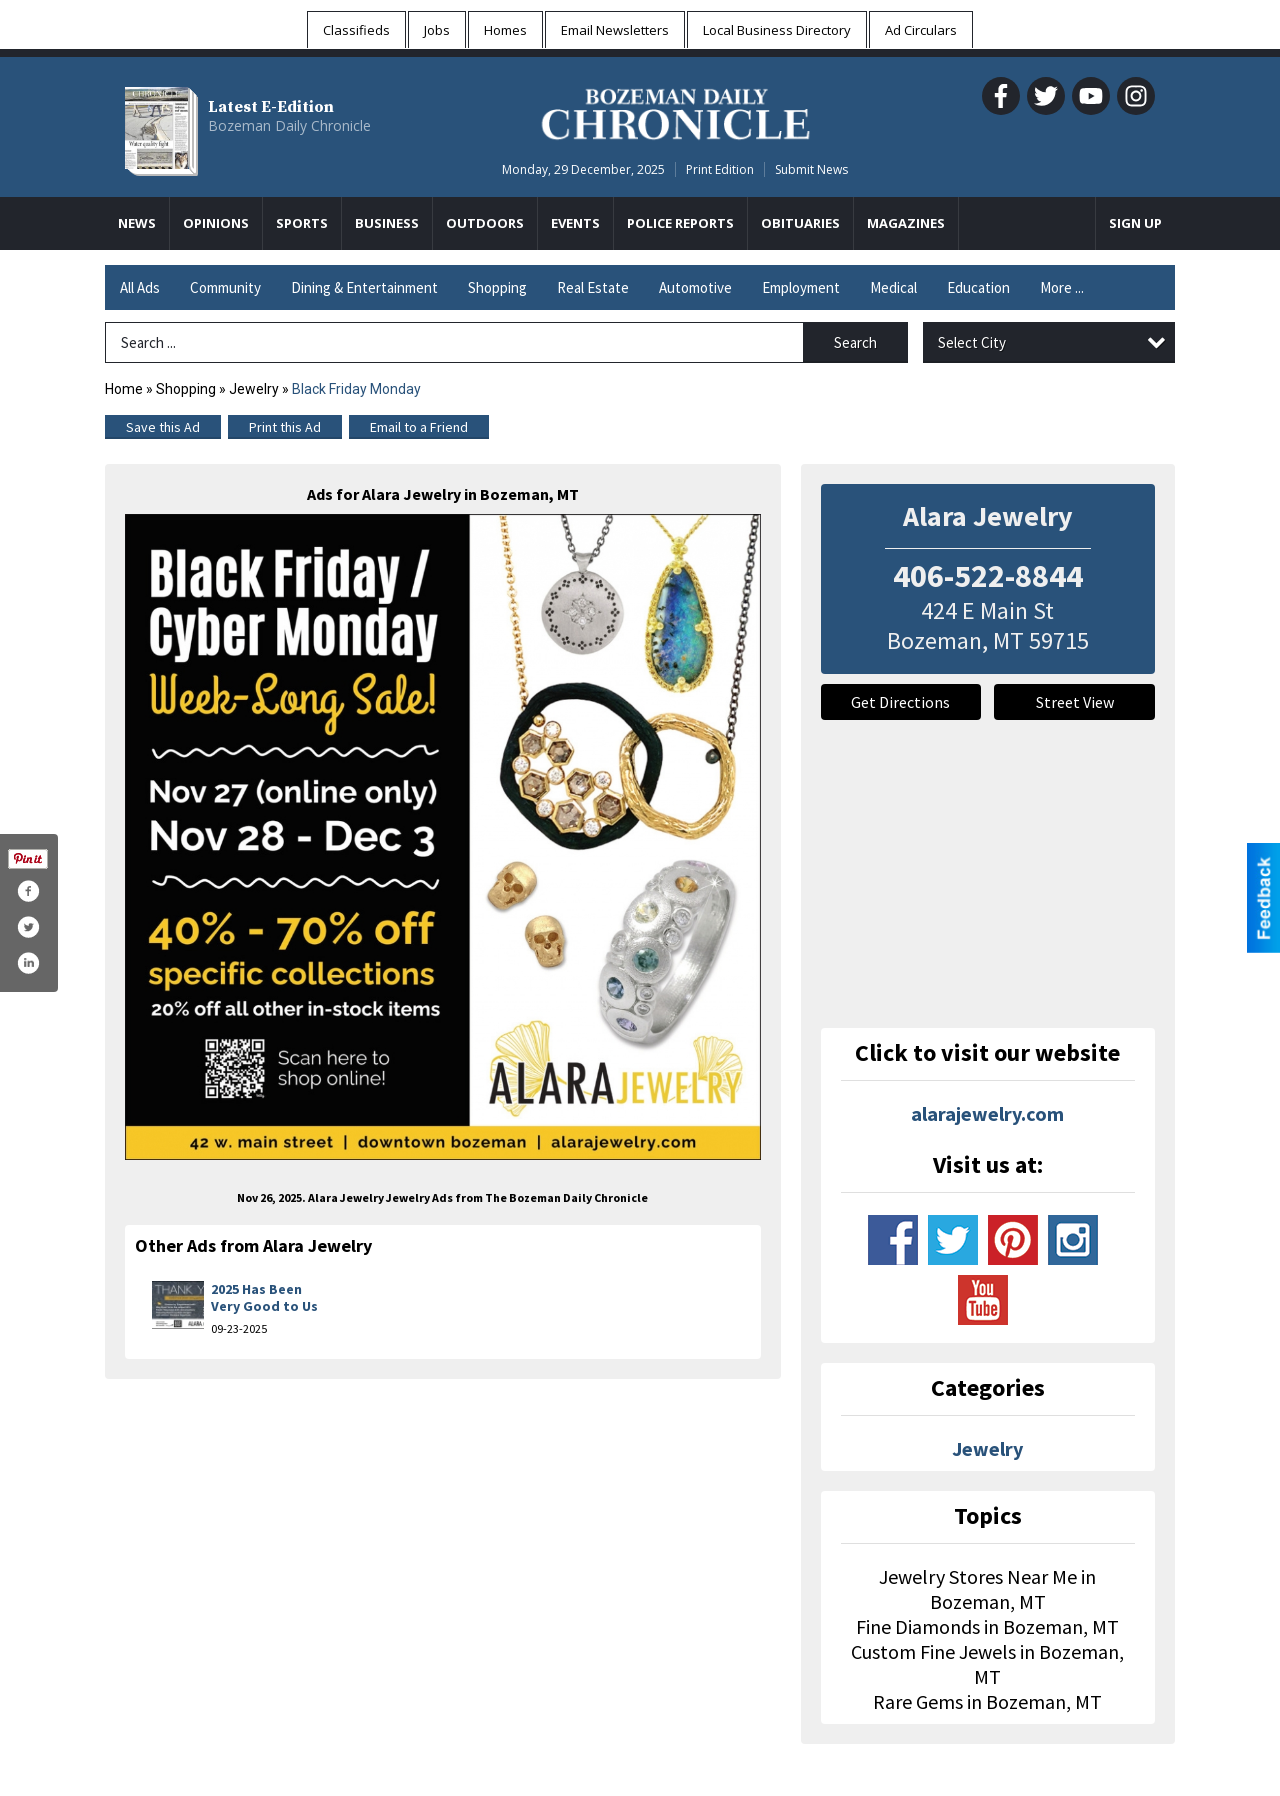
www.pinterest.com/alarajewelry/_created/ (1013, 1240)
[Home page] (675, 111)
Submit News (811, 169)
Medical (893, 287)
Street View (1075, 702)
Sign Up (1135, 223)
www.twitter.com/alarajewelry (953, 1240)
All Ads (140, 287)
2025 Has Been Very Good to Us (264, 1298)
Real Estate (593, 287)
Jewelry (254, 389)
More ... (1062, 287)
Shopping (497, 287)
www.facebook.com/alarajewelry (893, 1240)
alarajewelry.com (987, 1113)
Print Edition (720, 169)
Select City (972, 342)
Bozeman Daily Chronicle (289, 125)
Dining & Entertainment (364, 287)
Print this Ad (285, 427)
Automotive (695, 287)
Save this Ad (163, 427)
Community (225, 287)
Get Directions (900, 702)
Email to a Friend (419, 427)
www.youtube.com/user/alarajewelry (983, 1300)
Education (978, 287)
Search (855, 342)
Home (124, 389)
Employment (801, 287)
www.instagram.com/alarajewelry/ (1073, 1240)
